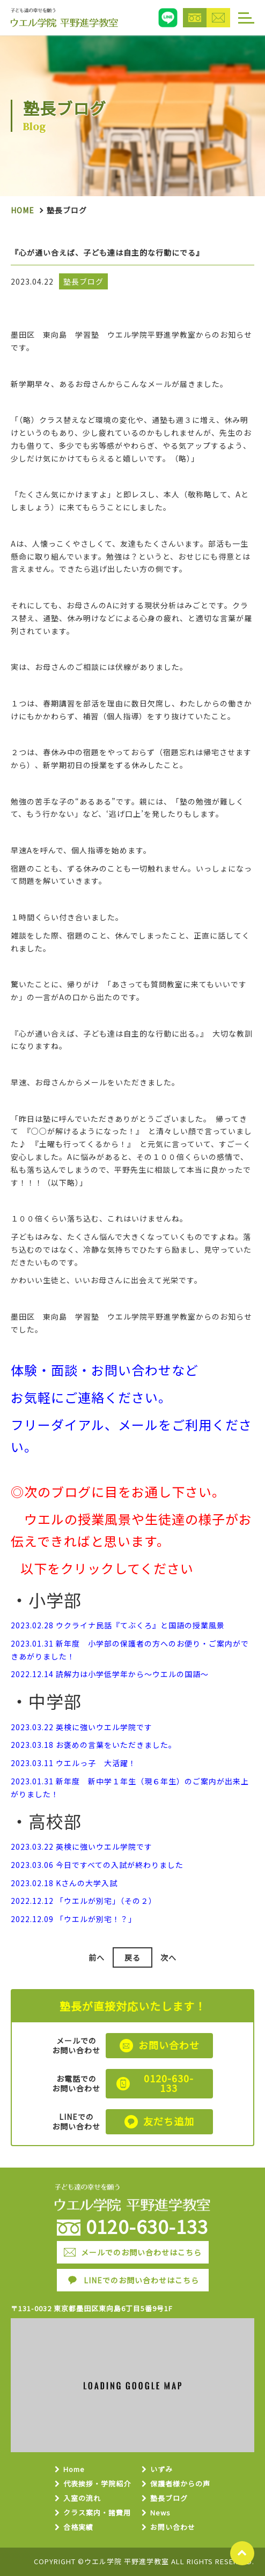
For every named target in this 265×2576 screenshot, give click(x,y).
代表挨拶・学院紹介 (97, 2484)
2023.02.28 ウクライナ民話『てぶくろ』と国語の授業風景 (118, 1625)
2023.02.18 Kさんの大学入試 (64, 1883)
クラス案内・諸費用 (97, 2513)
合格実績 (78, 2527)
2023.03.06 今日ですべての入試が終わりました (97, 1864)
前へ (97, 1957)
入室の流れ (82, 2499)
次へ (168, 1957)
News (160, 2513)
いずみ (161, 2470)
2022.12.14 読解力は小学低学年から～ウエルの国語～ (110, 1674)
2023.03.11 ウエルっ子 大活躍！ (73, 1763)
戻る (132, 1957)
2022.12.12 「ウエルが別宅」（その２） (84, 1900)
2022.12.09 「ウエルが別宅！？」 (73, 1919)
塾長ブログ (169, 2499)
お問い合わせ (172, 2527)
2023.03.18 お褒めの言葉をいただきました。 (93, 1744)
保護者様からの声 (180, 2484)
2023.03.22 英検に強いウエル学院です (81, 1727)
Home (22, 210)
